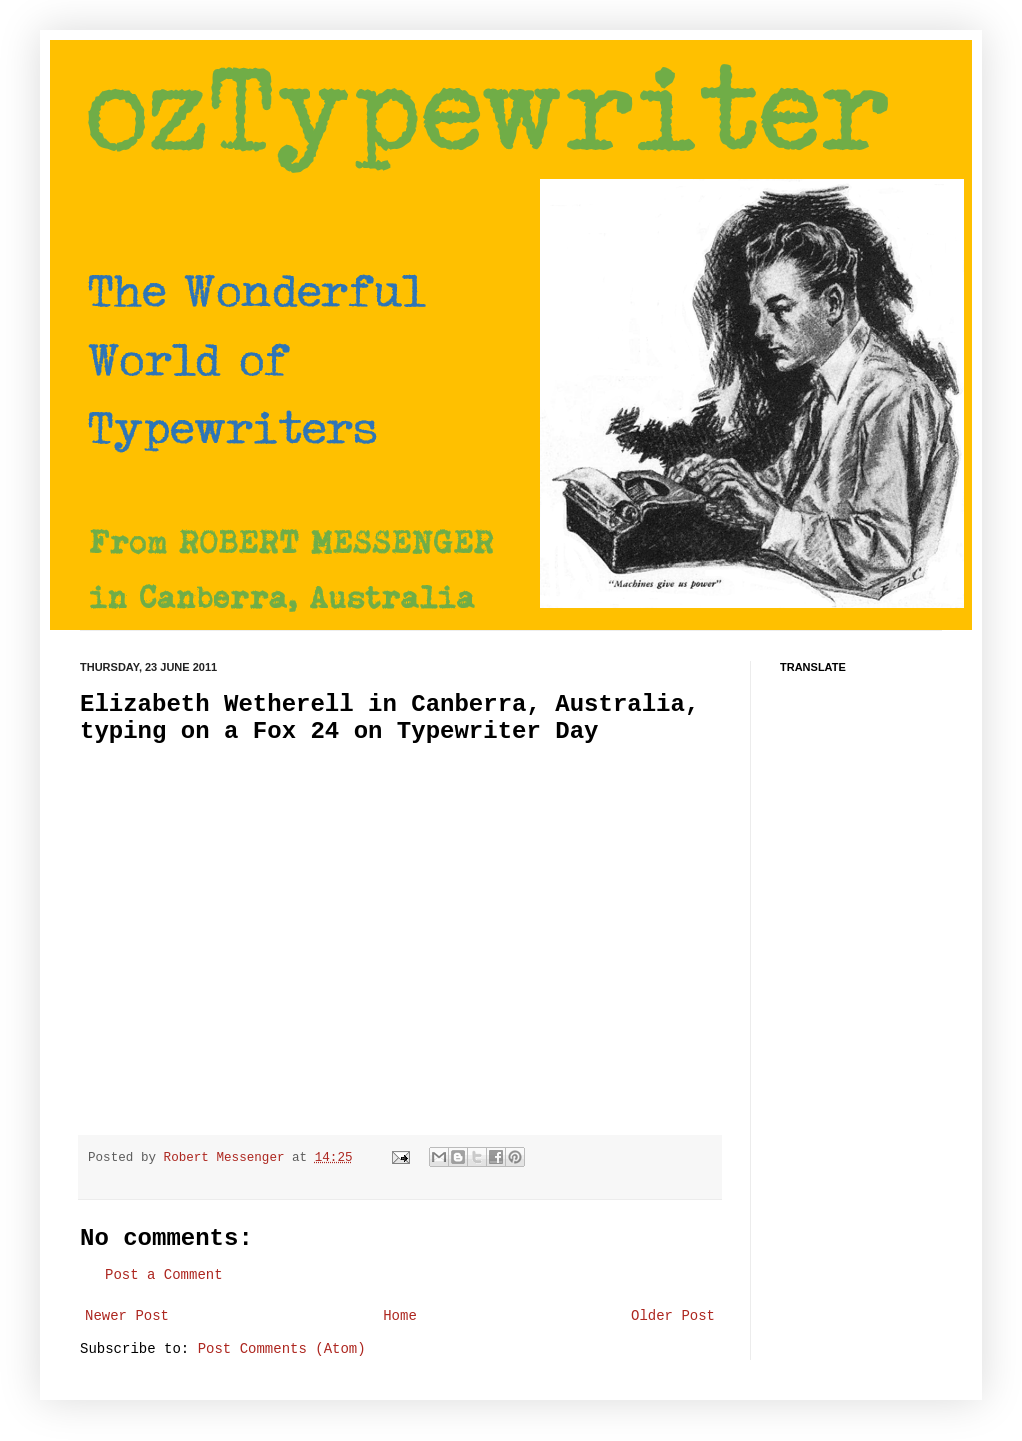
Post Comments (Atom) (282, 1349)
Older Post (673, 1316)
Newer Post (127, 1316)
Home (400, 1316)
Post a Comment (164, 1275)
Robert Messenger (228, 1158)
